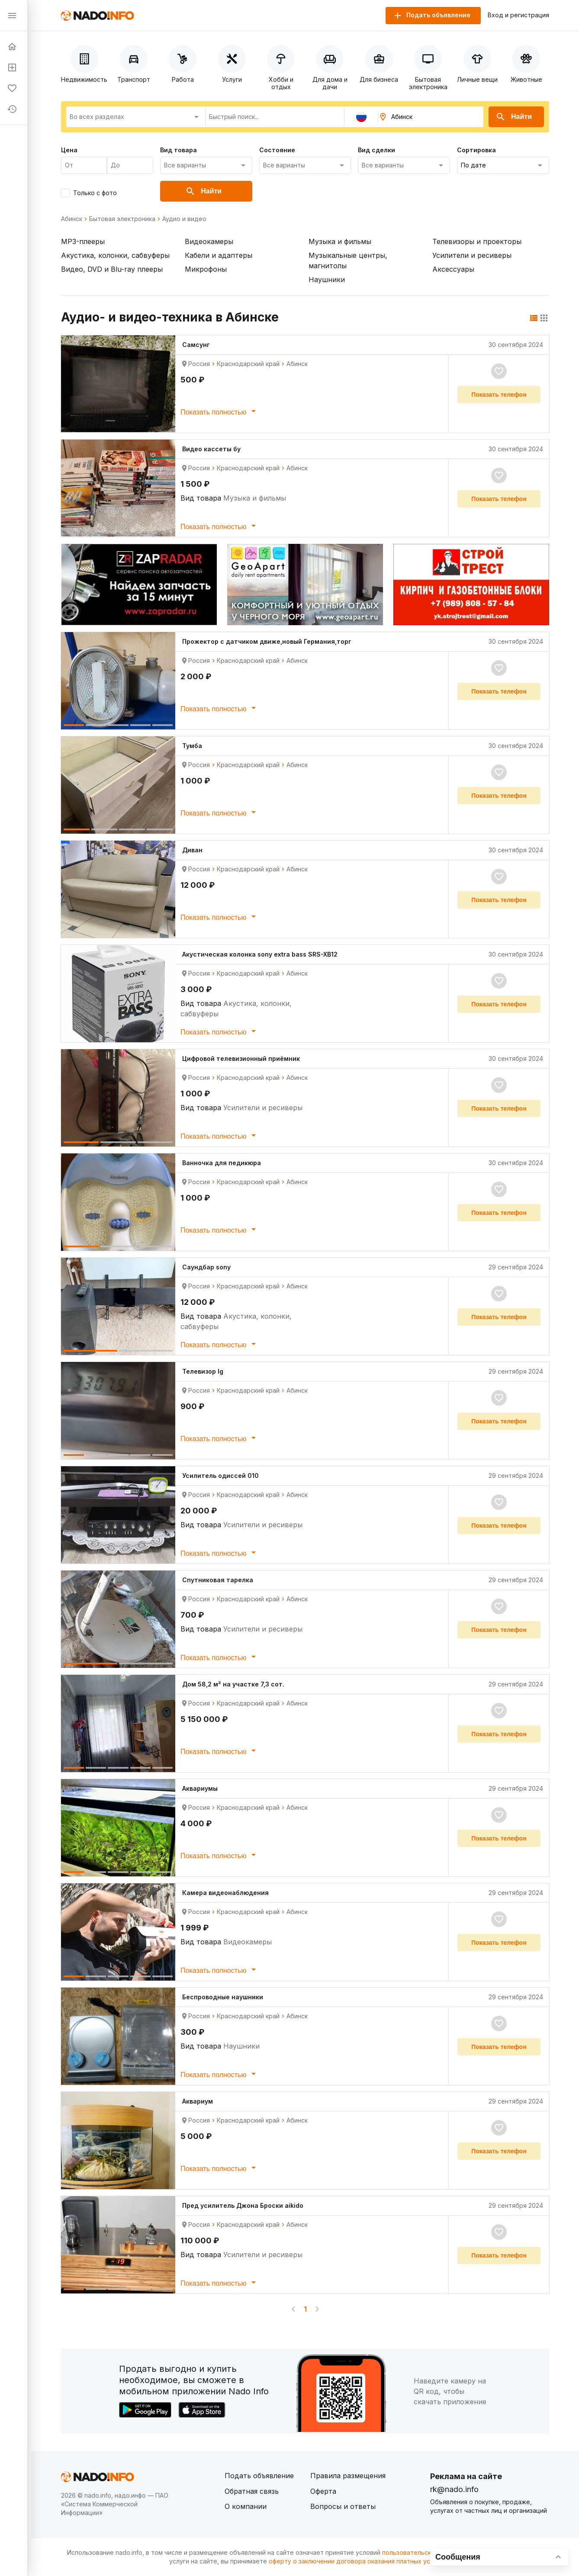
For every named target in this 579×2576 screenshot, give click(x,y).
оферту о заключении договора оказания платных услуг (354, 2561)
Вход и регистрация (518, 15)
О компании (246, 2506)
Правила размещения (348, 2475)
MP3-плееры (83, 241)
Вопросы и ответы (343, 2506)
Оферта (323, 2491)
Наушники (327, 279)
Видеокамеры (209, 241)
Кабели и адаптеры (218, 255)
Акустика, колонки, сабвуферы (115, 255)
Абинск (71, 218)
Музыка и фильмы (340, 241)
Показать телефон (499, 394)
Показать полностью (219, 411)
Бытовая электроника (122, 218)
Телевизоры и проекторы (476, 241)
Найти (513, 117)
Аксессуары (453, 269)
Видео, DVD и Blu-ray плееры (112, 269)
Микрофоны (206, 269)
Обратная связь (252, 2491)
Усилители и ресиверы (471, 255)
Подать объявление (259, 2475)
